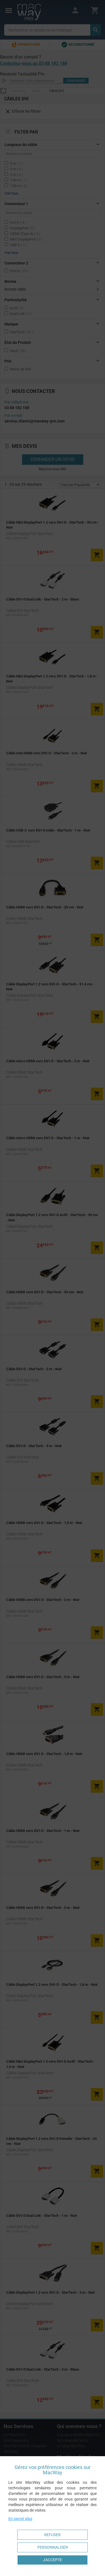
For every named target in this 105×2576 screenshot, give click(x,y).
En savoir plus (20, 2518)
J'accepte (52, 2560)
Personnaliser (52, 2547)
